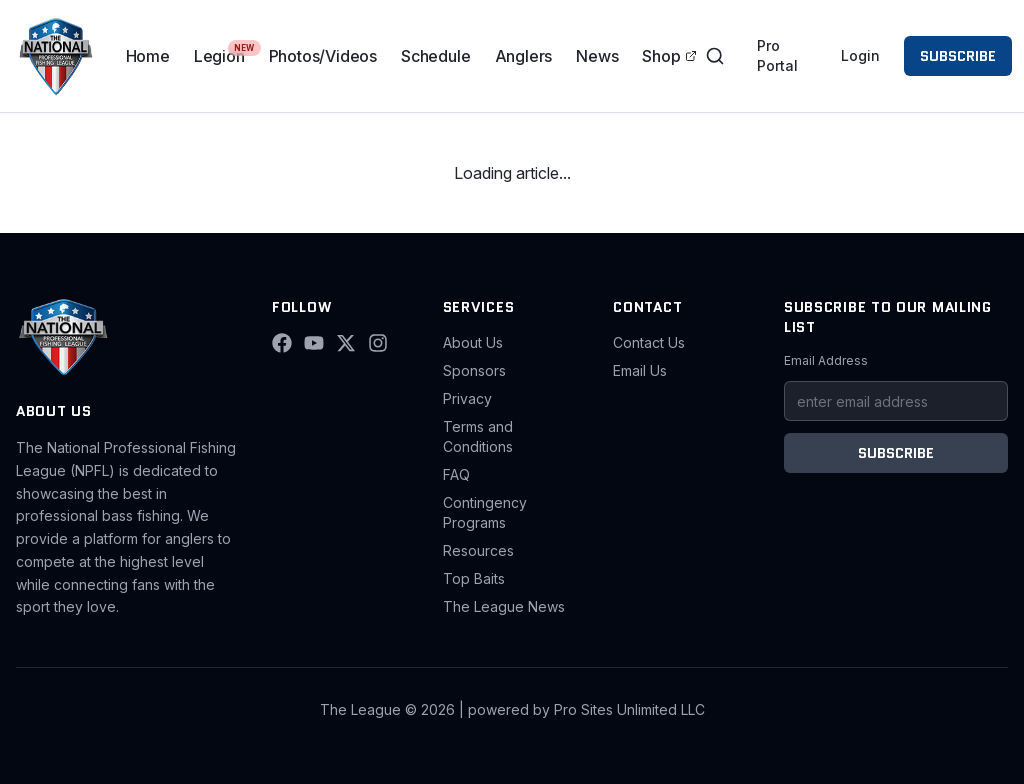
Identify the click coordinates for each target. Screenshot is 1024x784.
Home (148, 56)
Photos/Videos (323, 56)
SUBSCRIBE (958, 56)
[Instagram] (378, 343)
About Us (473, 342)
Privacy (467, 398)
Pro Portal (777, 55)
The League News (504, 606)
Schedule (435, 56)
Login (860, 55)
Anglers (524, 56)
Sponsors (474, 370)
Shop (669, 56)
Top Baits (474, 578)
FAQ (456, 474)
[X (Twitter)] (346, 343)
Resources (478, 550)
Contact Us (649, 342)
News (597, 56)
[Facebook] (282, 343)
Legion (219, 56)
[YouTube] (314, 343)
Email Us (640, 370)
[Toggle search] (715, 56)
